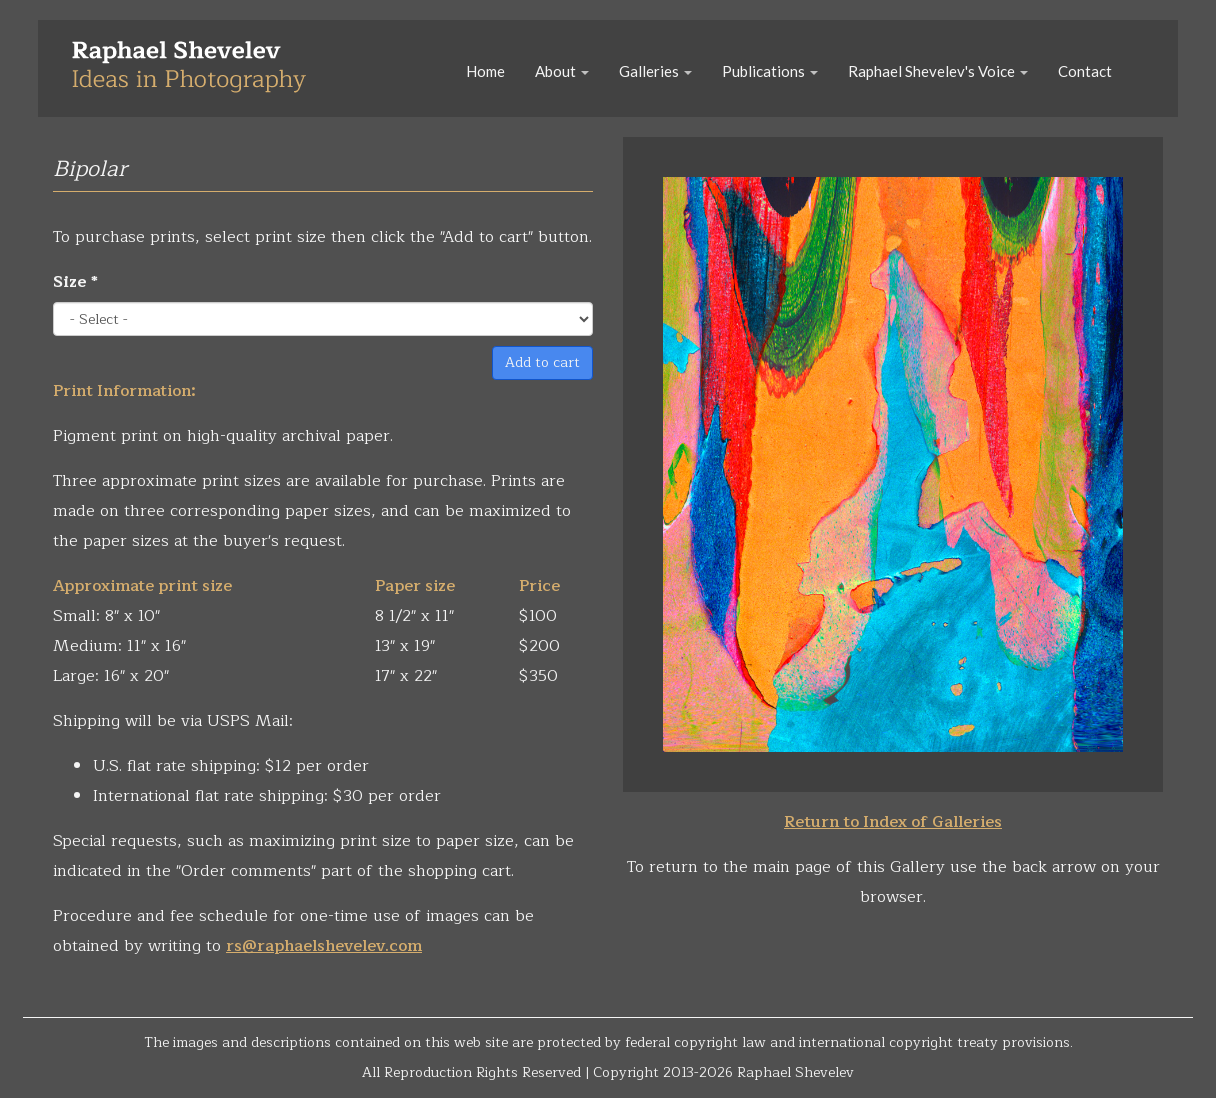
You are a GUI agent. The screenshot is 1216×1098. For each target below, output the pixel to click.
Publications (770, 71)
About (562, 71)
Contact (1085, 71)
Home (485, 71)
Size (75, 282)
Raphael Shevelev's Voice (938, 71)
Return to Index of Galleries (893, 822)
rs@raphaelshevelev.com (324, 946)
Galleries (655, 71)
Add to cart (542, 362)
